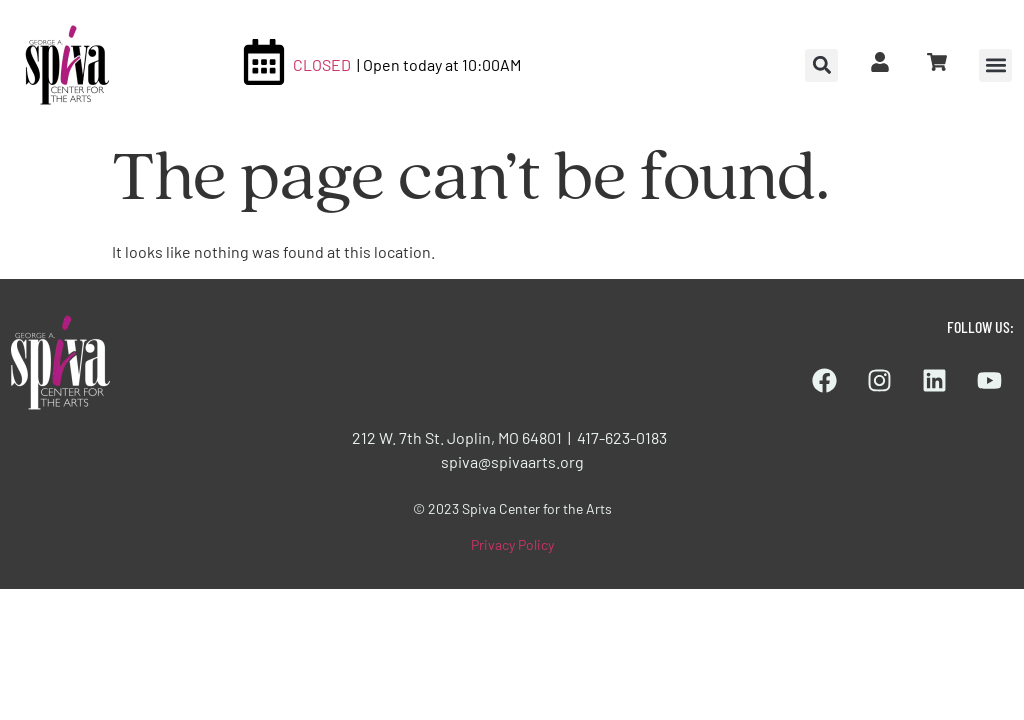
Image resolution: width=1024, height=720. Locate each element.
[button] (995, 65)
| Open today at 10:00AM (439, 64)
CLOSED (322, 64)
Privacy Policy (512, 544)
